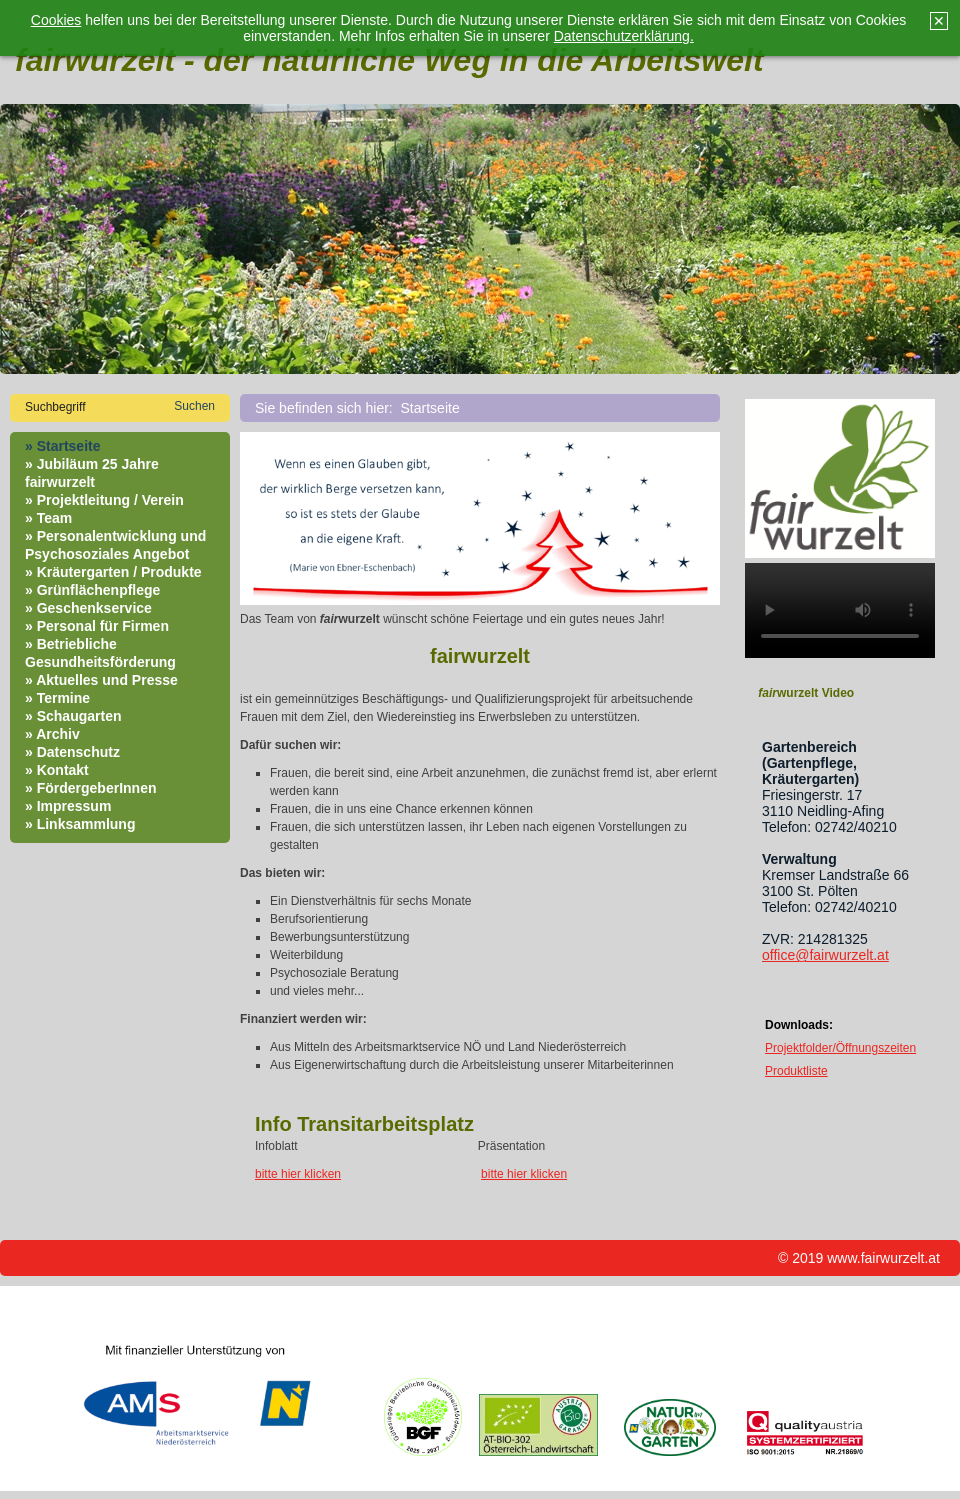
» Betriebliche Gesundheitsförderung (100, 653)
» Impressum (68, 806)
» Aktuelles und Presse (101, 680)
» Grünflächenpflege (92, 590)
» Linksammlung (80, 824)
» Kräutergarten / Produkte (113, 572)
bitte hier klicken (298, 1174)
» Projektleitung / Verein (104, 500)
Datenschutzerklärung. (624, 36)
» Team (48, 518)
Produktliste (796, 1071)
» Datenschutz (72, 752)
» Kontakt (57, 770)
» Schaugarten (73, 716)
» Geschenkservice (88, 608)
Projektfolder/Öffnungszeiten (840, 1048)
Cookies (56, 20)
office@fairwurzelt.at (825, 955)
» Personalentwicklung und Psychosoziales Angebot (115, 545)
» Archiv (52, 734)
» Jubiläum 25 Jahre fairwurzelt (92, 473)
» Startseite (62, 446)
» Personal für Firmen (97, 626)
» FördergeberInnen (90, 788)
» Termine (57, 698)
